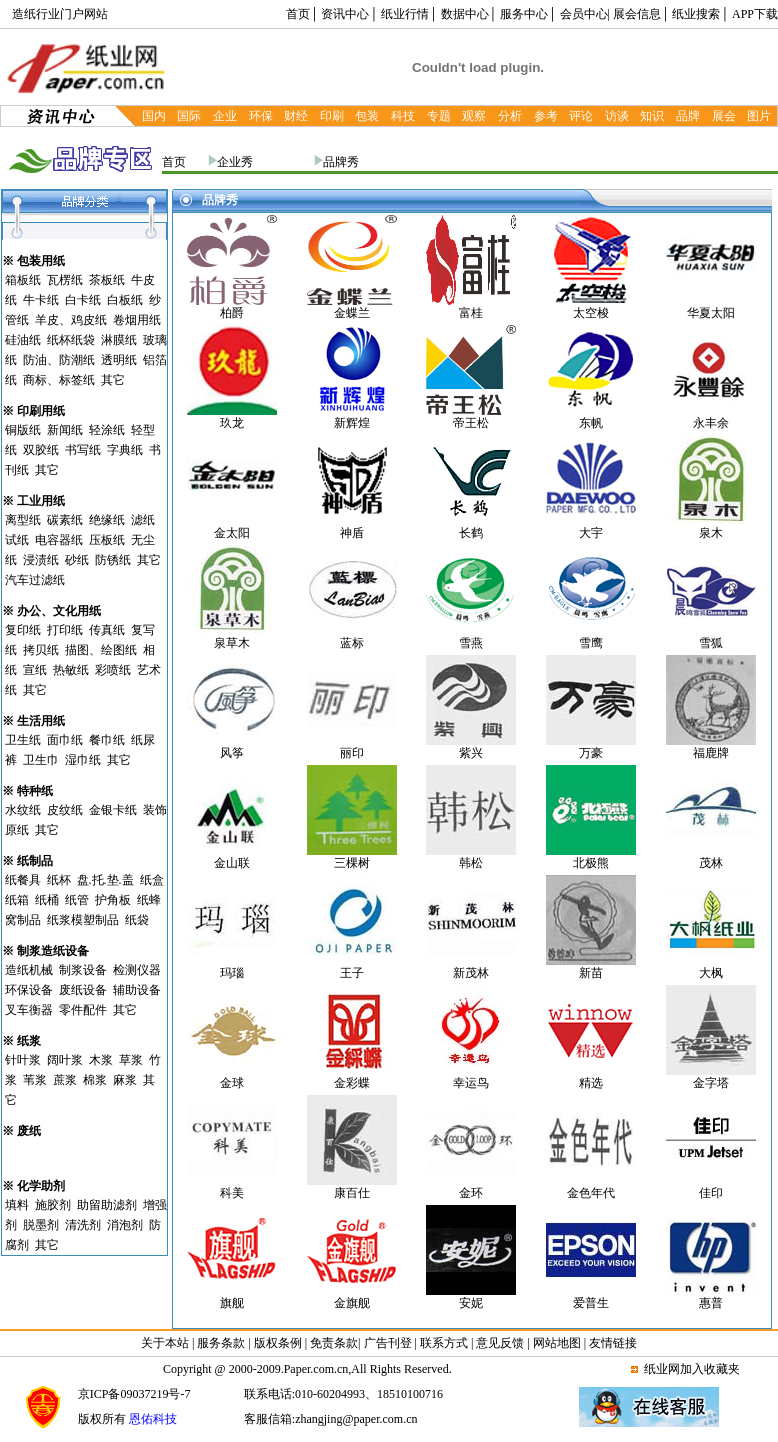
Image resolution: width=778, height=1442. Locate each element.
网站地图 (557, 1343)
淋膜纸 (119, 340)
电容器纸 (59, 540)
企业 (225, 116)
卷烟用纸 (137, 320)
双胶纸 (41, 450)
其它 (113, 380)
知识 (652, 116)
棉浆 (95, 1080)
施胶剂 (53, 1205)
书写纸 (83, 450)
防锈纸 (113, 560)
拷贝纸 (41, 650)
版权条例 (278, 1343)
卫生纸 (23, 740)
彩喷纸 (113, 670)
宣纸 (35, 670)
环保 (261, 116)
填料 (17, 1205)
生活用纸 (41, 721)
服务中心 (524, 14)
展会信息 (637, 14)
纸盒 (152, 880)
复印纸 (23, 630)
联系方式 (444, 1343)
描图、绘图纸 (101, 650)
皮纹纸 (65, 810)
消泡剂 (125, 1225)
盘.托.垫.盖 (105, 880)
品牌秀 (341, 162)
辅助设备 (137, 990)
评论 (581, 116)
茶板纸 (107, 280)
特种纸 (35, 791)
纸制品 (35, 861)
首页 (298, 14)
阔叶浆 (65, 1060)
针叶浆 (23, 1060)
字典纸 (125, 450)
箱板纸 (23, 280)
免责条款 (334, 1343)
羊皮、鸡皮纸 (71, 320)
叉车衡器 (29, 1010)
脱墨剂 (41, 1225)
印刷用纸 (41, 411)
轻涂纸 (107, 430)
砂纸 (77, 560)
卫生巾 (41, 760)
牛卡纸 (41, 300)
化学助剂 (41, 1186)
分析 (510, 116)
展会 (724, 116)
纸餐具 (23, 880)
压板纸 (107, 540)
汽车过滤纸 (35, 580)
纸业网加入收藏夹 (692, 1369)
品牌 (688, 116)
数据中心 (465, 14)
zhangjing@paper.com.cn (356, 1419)
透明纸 (119, 360)
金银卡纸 (113, 810)
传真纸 (107, 630)
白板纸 (125, 300)
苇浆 (35, 1080)
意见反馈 (500, 1343)
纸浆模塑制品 (83, 920)
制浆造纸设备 (53, 951)
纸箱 (17, 900)
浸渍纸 (41, 560)
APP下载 (755, 14)
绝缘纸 (107, 520)
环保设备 (29, 990)
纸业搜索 (696, 14)
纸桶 (47, 900)
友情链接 (613, 1343)
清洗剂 (83, 1225)
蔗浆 (65, 1080)
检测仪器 (137, 970)
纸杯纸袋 (71, 340)
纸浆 (29, 1041)
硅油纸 (23, 340)
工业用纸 (41, 501)
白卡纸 (83, 300)
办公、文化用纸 (59, 611)
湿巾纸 (83, 760)
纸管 (77, 900)
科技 (403, 116)
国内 (154, 116)
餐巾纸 (107, 740)
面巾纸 (65, 740)
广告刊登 (388, 1343)
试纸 (17, 540)
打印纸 (65, 630)
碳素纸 (65, 520)
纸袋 (137, 920)
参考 (546, 116)
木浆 (101, 1060)
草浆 (131, 1060)
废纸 (29, 1131)
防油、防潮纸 (59, 360)
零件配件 (83, 1010)
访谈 (617, 116)
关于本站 (166, 1343)
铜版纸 (23, 430)
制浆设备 (83, 970)
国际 (189, 116)
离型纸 (23, 520)
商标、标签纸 (59, 380)
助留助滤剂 (107, 1205)
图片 (759, 116)
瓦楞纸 (65, 280)
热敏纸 (71, 670)
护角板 (113, 900)
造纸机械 (29, 970)
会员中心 (584, 14)
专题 (439, 116)
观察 (474, 116)
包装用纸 (41, 261)
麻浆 (125, 1080)
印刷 (332, 116)
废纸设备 (83, 990)
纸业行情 (405, 14)
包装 (367, 116)
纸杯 (59, 880)
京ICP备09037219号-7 (134, 1394)
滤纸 (143, 520)
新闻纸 (65, 430)
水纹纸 (23, 810)
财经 (296, 116)
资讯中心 (345, 14)
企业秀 (235, 162)
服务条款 (221, 1343)
